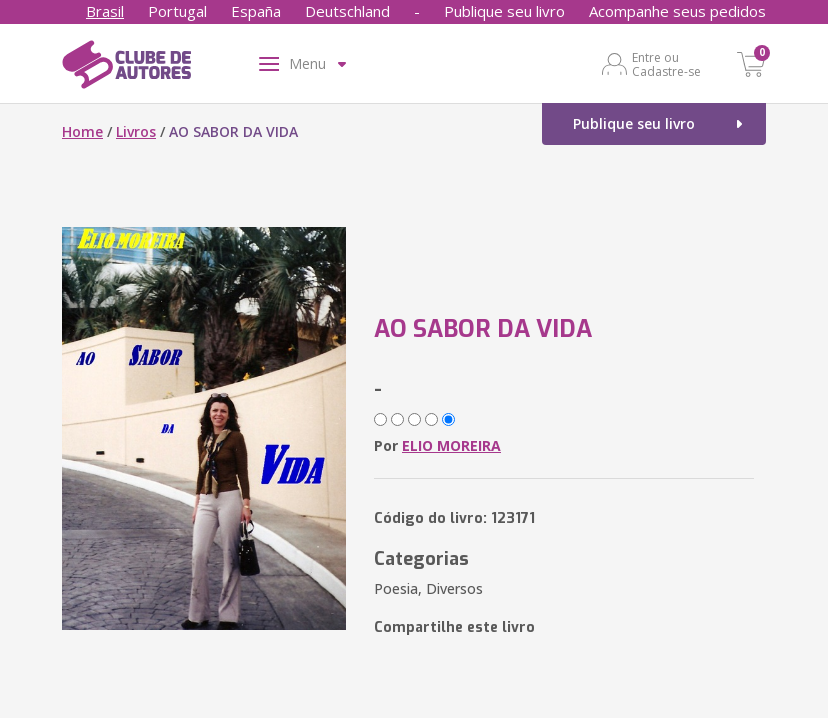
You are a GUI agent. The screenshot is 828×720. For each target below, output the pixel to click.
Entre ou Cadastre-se (666, 64)
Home (82, 131)
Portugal (177, 11)
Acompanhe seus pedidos (677, 11)
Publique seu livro (504, 11)
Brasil (105, 11)
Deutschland (347, 11)
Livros (136, 131)
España (256, 11)
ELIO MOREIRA (451, 445)
